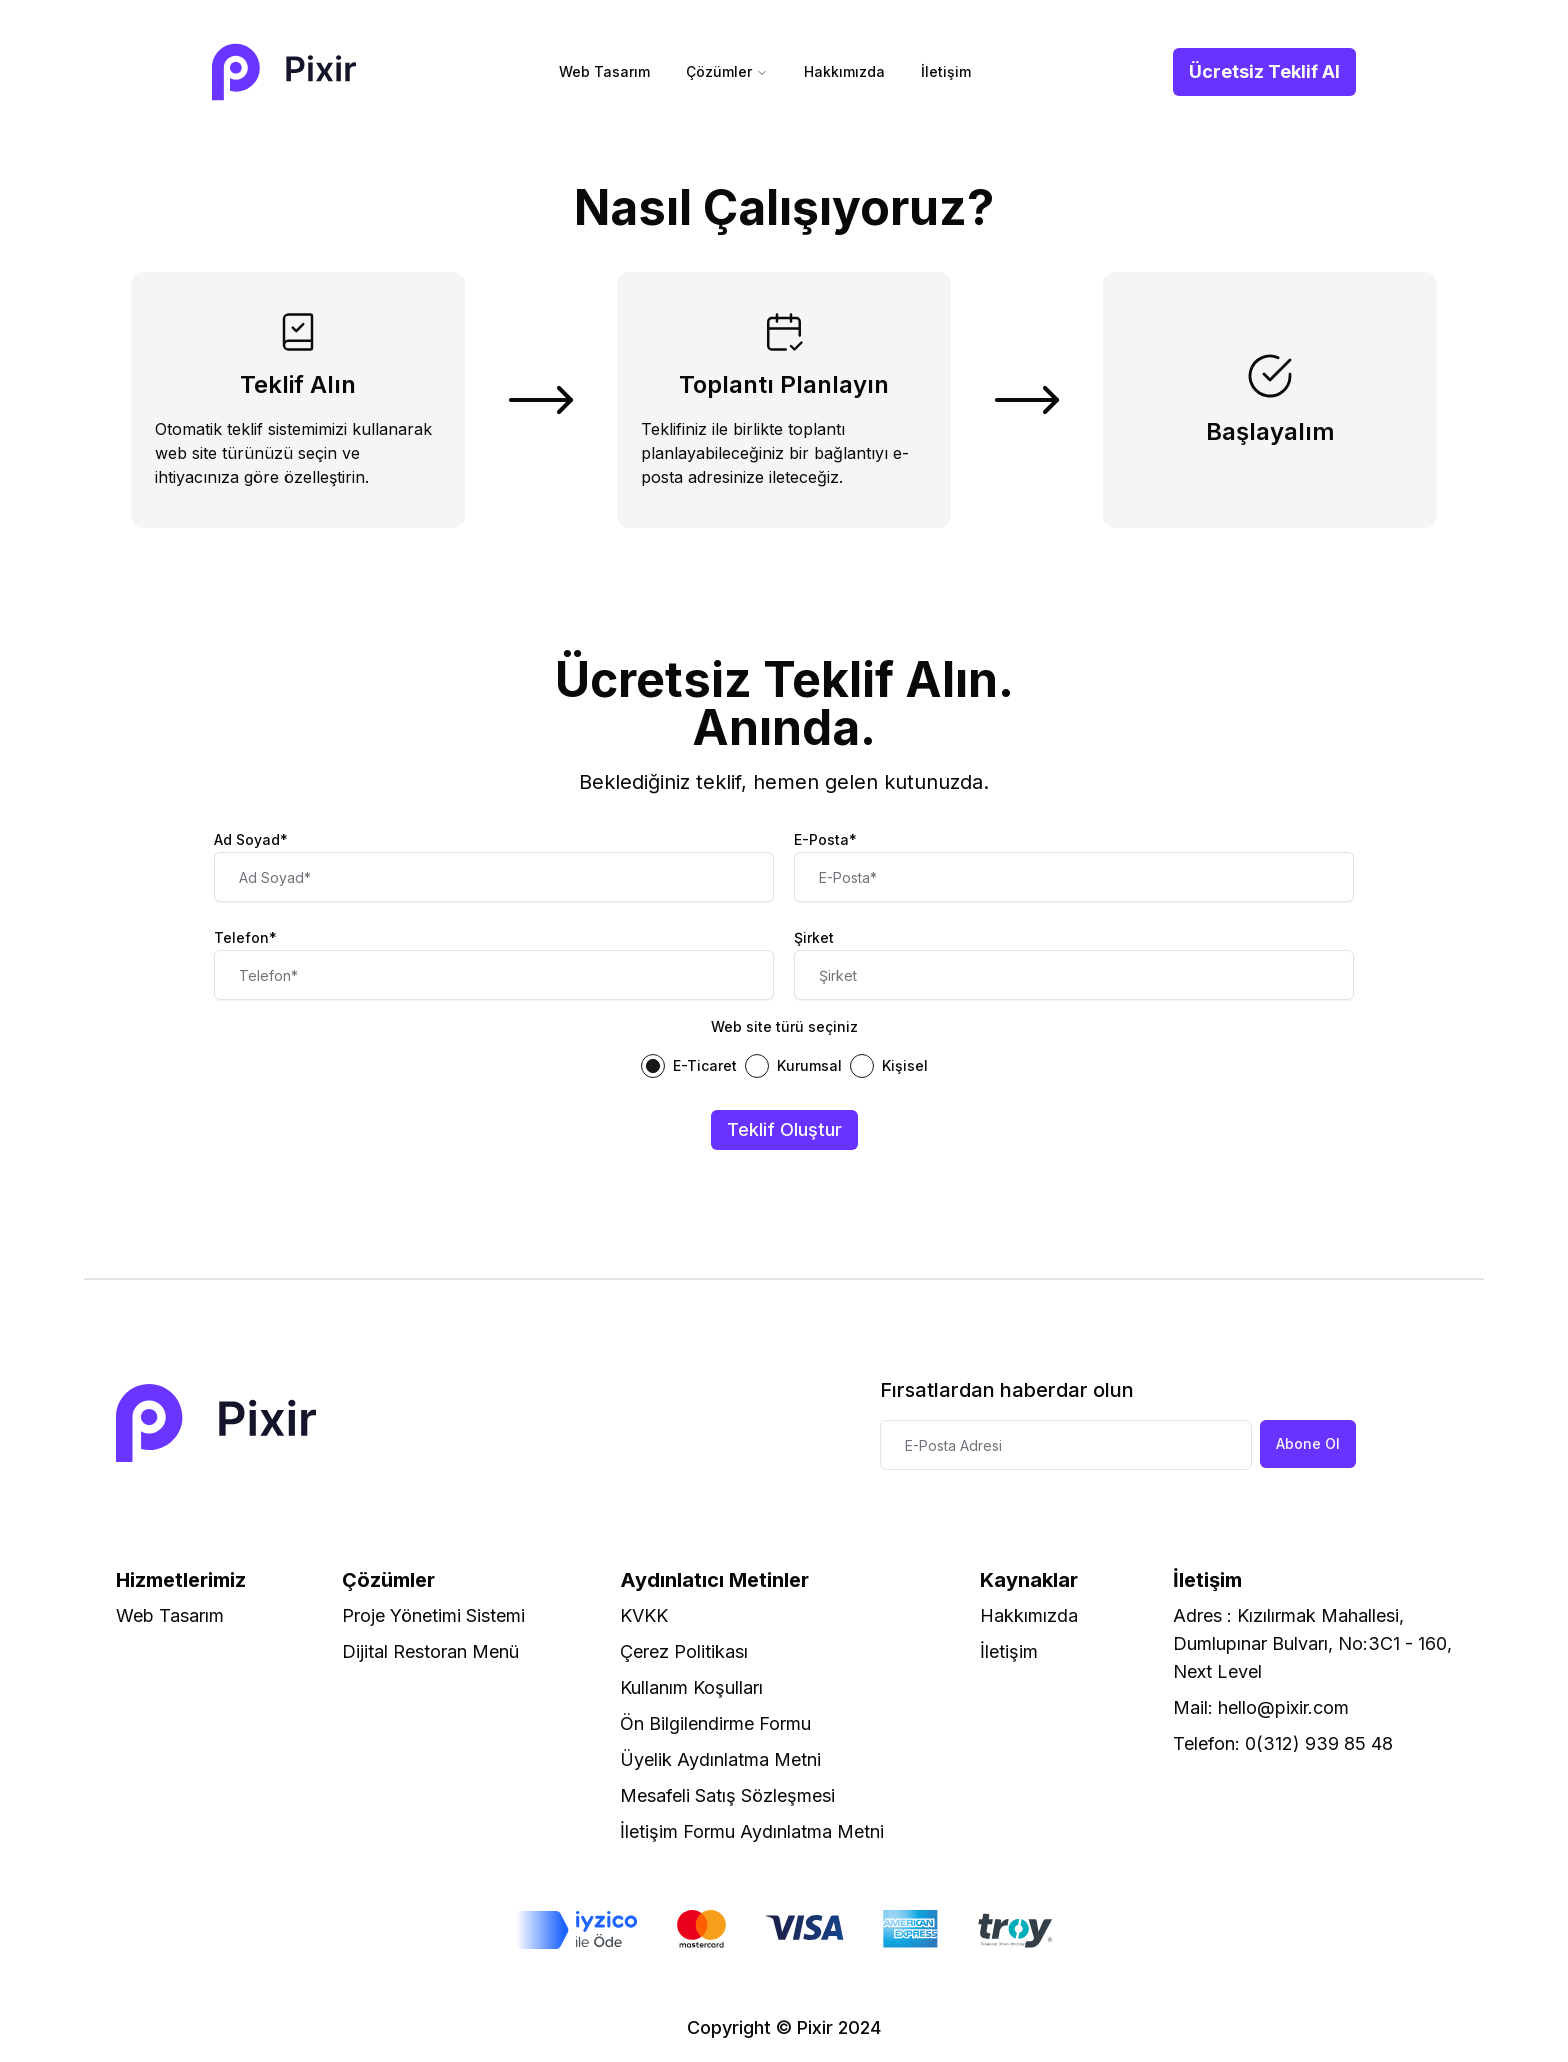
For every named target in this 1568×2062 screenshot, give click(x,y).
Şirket (814, 937)
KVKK (644, 1615)
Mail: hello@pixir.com (1261, 1707)
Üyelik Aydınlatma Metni (720, 1759)
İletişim (946, 71)
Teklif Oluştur (784, 1129)
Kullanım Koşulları (691, 1687)
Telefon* (245, 937)
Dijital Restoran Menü (430, 1651)
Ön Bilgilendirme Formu (715, 1723)
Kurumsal (809, 1066)
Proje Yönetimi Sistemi (433, 1615)
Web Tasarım (604, 71)
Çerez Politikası (684, 1651)
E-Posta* (825, 839)
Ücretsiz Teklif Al (1264, 71)
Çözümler (727, 71)
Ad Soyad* (251, 839)
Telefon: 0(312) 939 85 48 (1283, 1743)
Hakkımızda (844, 71)
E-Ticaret (705, 1066)
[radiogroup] (784, 1066)
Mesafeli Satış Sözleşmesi (727, 1795)
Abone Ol (1308, 1443)
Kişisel (905, 1066)
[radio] (653, 1066)
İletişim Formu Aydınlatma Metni (752, 1831)
